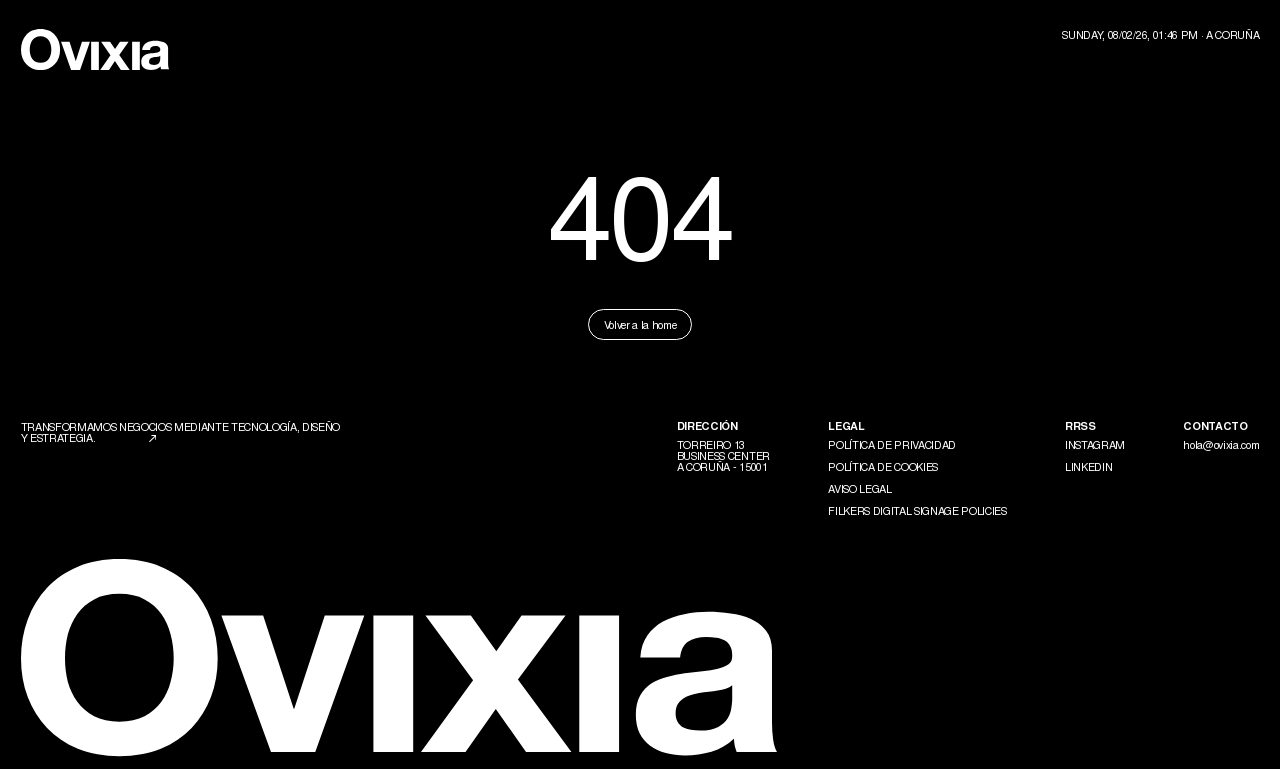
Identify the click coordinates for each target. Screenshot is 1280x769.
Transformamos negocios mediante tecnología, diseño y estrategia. (181, 431)
